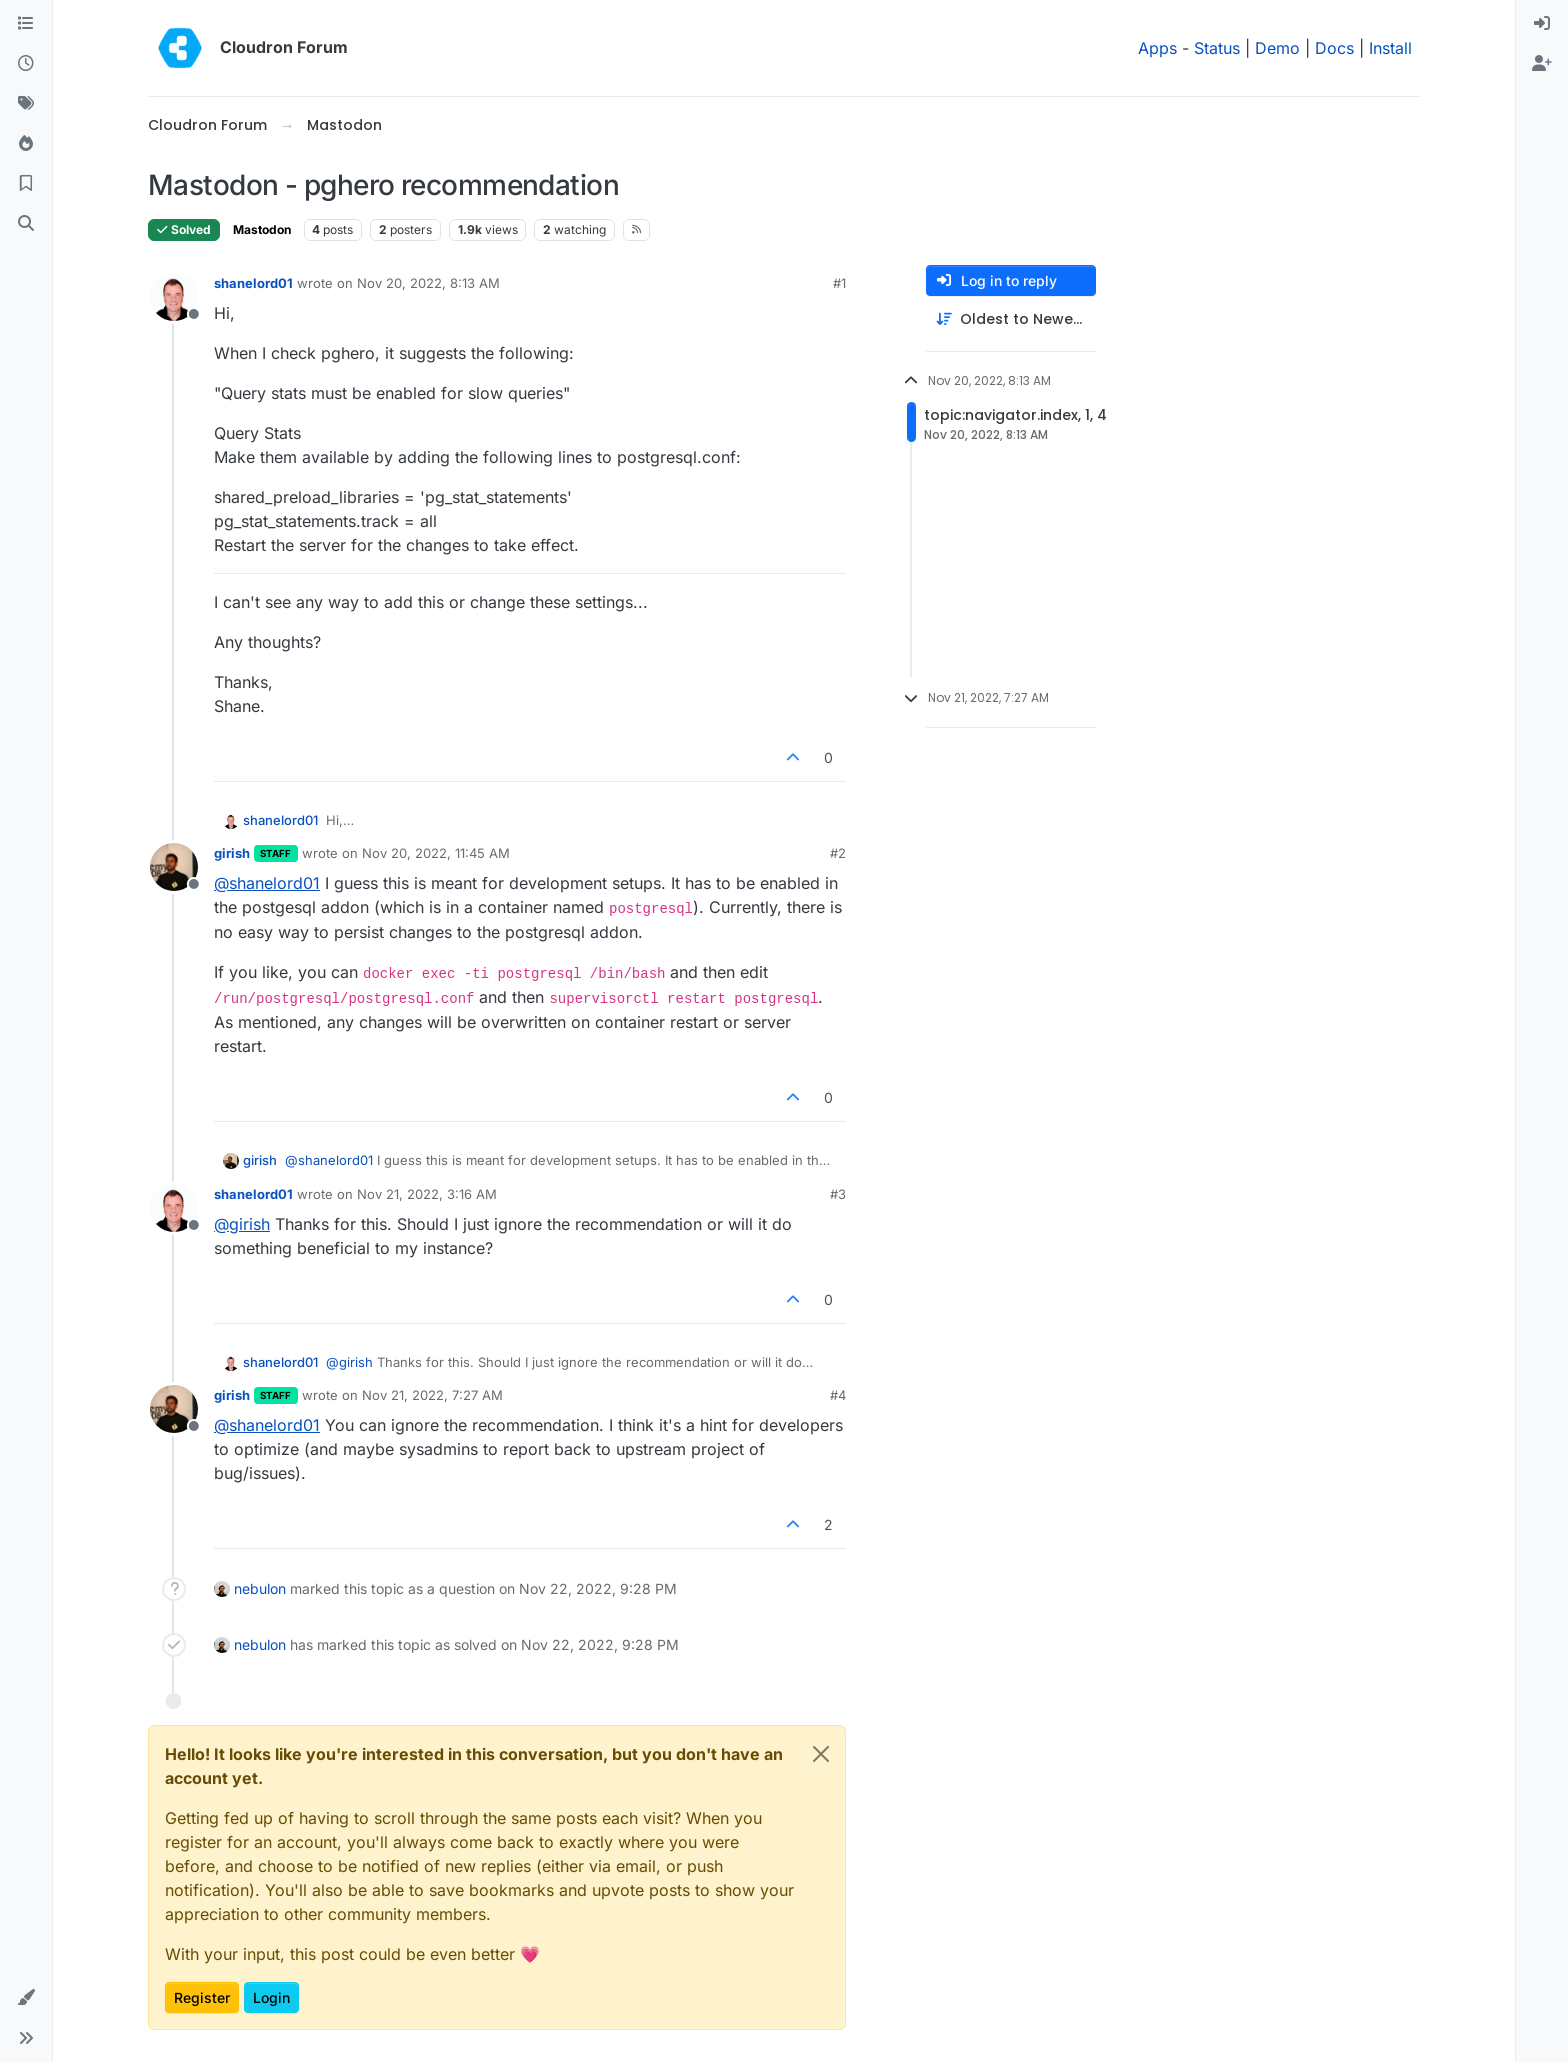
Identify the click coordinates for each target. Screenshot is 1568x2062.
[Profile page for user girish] (174, 867)
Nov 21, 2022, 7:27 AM (432, 1395)
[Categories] (26, 24)
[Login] (1542, 24)
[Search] (26, 224)
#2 (838, 853)
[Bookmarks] (26, 184)
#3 (838, 1194)
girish (232, 853)
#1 (839, 283)
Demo (1277, 48)
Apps (1157, 48)
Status (1217, 48)
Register (202, 1997)
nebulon (260, 1588)
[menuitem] (1542, 24)
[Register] (1542, 64)
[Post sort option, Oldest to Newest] (1011, 319)
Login (271, 1997)
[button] (26, 1998)
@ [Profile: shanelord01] (267, 883)
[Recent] (26, 64)
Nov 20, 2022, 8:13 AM (428, 283)
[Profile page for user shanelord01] (174, 297)
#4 (838, 1395)
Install (1390, 48)
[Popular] (26, 144)
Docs (1334, 48)
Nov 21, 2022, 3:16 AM (427, 1194)
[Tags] (26, 104)
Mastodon (262, 229)
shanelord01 (253, 283)
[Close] (821, 1754)
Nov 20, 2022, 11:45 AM (436, 853)
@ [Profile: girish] (242, 1224)
